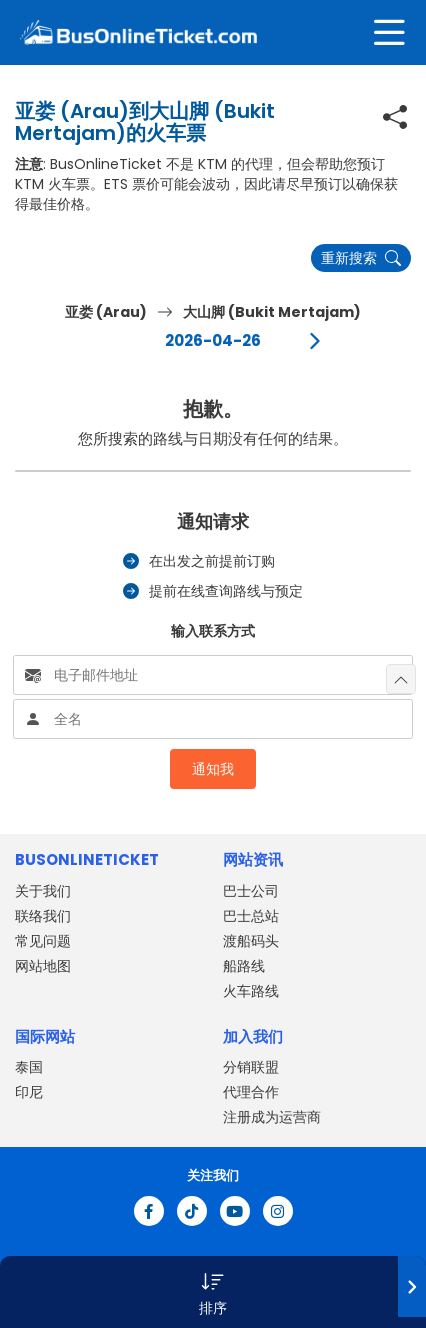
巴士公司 (251, 891)
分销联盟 (251, 1067)
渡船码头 (251, 941)
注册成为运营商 (272, 1117)
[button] (213, 1292)
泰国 (29, 1067)
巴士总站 (251, 916)
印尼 (29, 1092)
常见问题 (43, 941)
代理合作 (251, 1092)
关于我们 (43, 891)
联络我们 (43, 916)
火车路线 (251, 991)
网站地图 (43, 966)
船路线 (244, 966)
